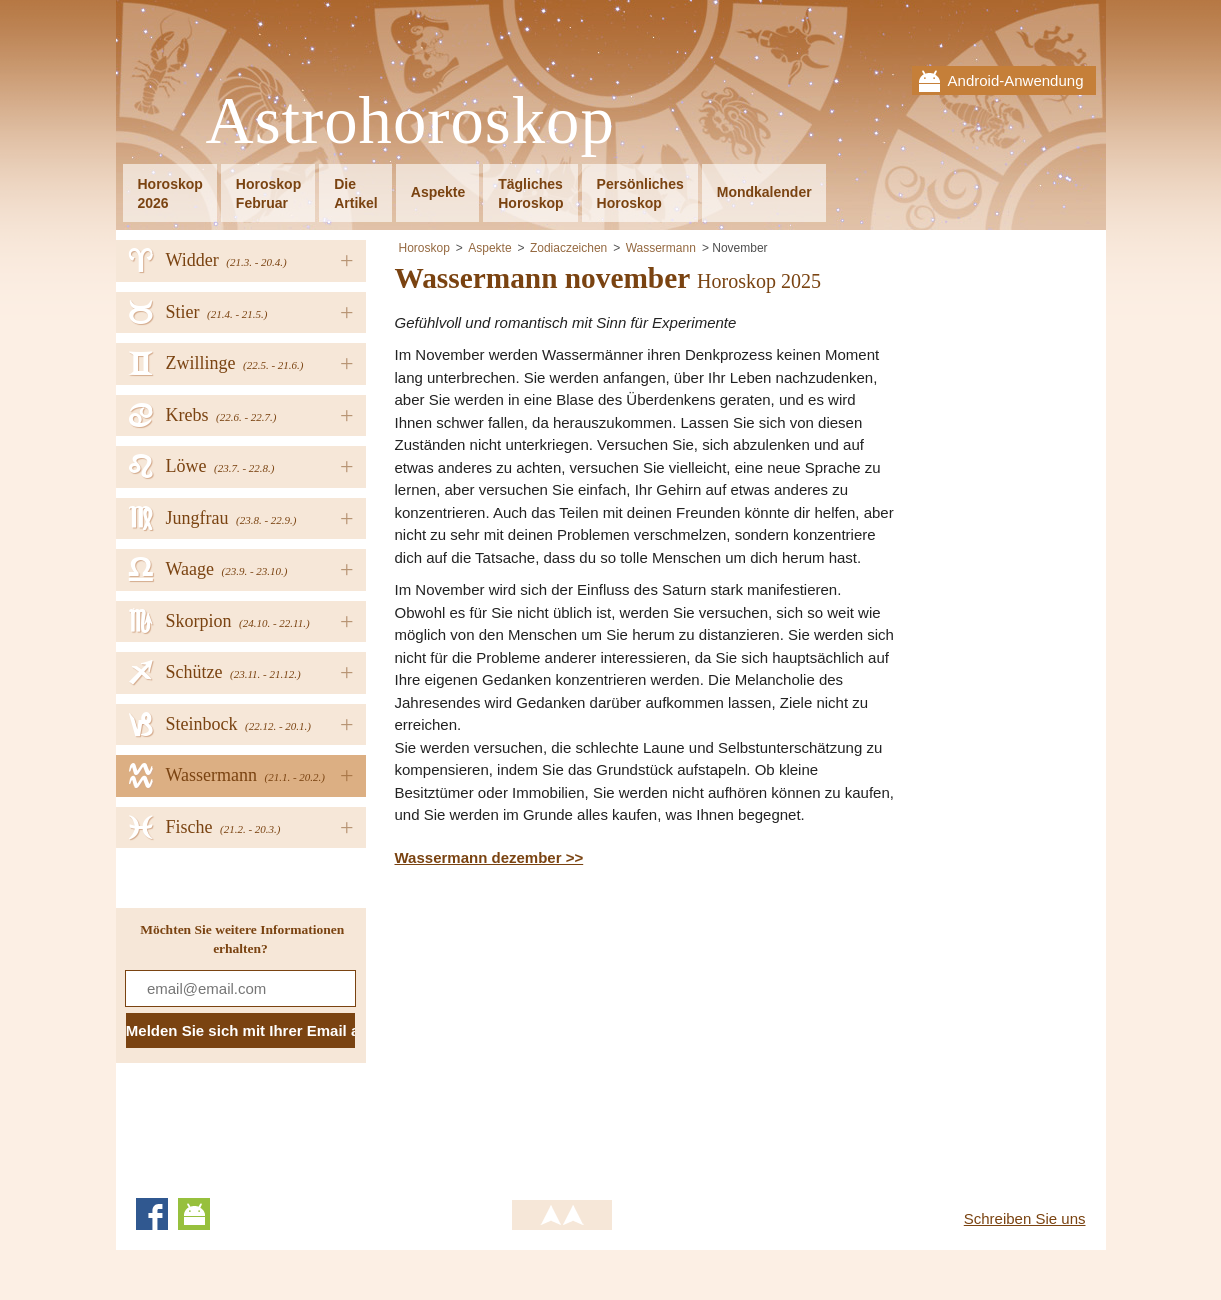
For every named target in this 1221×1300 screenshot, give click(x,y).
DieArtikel (356, 193)
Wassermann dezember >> (489, 857)
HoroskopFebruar (268, 193)
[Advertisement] (563, 1029)
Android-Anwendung (1016, 80)
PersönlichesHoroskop (640, 193)
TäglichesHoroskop (530, 193)
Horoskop (424, 248)
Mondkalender (764, 192)
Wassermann (661, 248)
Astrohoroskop (410, 121)
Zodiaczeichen (568, 248)
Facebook (152, 1214)
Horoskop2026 (170, 193)
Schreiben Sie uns (1025, 1218)
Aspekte (438, 192)
